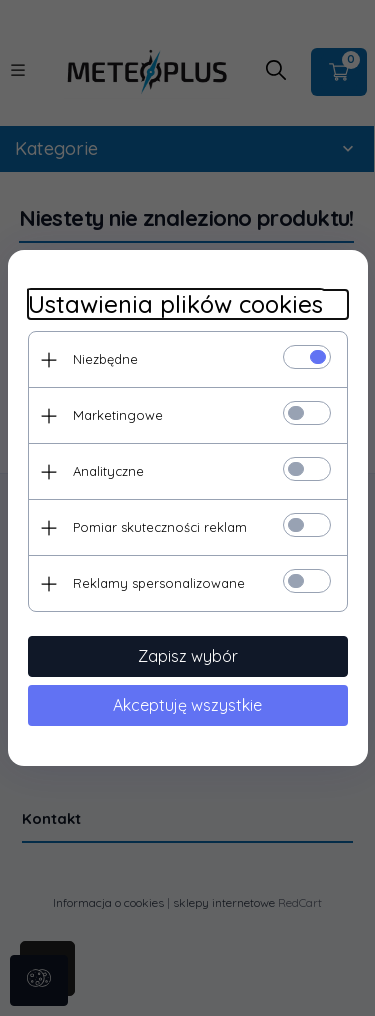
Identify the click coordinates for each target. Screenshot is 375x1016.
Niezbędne (105, 359)
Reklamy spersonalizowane (159, 583)
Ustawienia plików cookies (175, 304)
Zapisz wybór (188, 656)
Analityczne (108, 471)
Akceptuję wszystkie (187, 705)
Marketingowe (118, 415)
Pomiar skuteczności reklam (160, 527)
